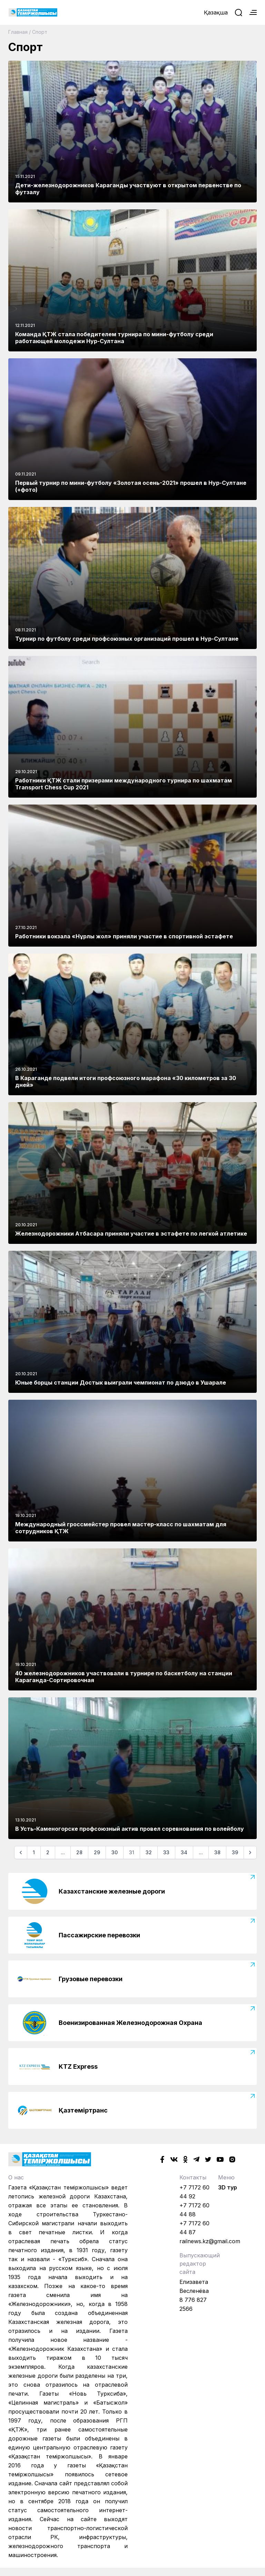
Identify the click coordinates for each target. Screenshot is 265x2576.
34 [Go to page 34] (184, 1852)
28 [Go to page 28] (79, 1852)
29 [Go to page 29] (97, 1852)
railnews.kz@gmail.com (209, 2241)
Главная (18, 32)
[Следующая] (250, 1852)
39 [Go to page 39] (235, 1852)
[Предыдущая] (20, 1852)
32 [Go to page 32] (149, 1852)
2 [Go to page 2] (47, 1852)
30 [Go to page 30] (114, 1852)
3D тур (227, 2187)
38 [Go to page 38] (217, 1852)
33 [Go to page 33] (166, 1852)
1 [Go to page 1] (34, 1852)
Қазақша (216, 12)
